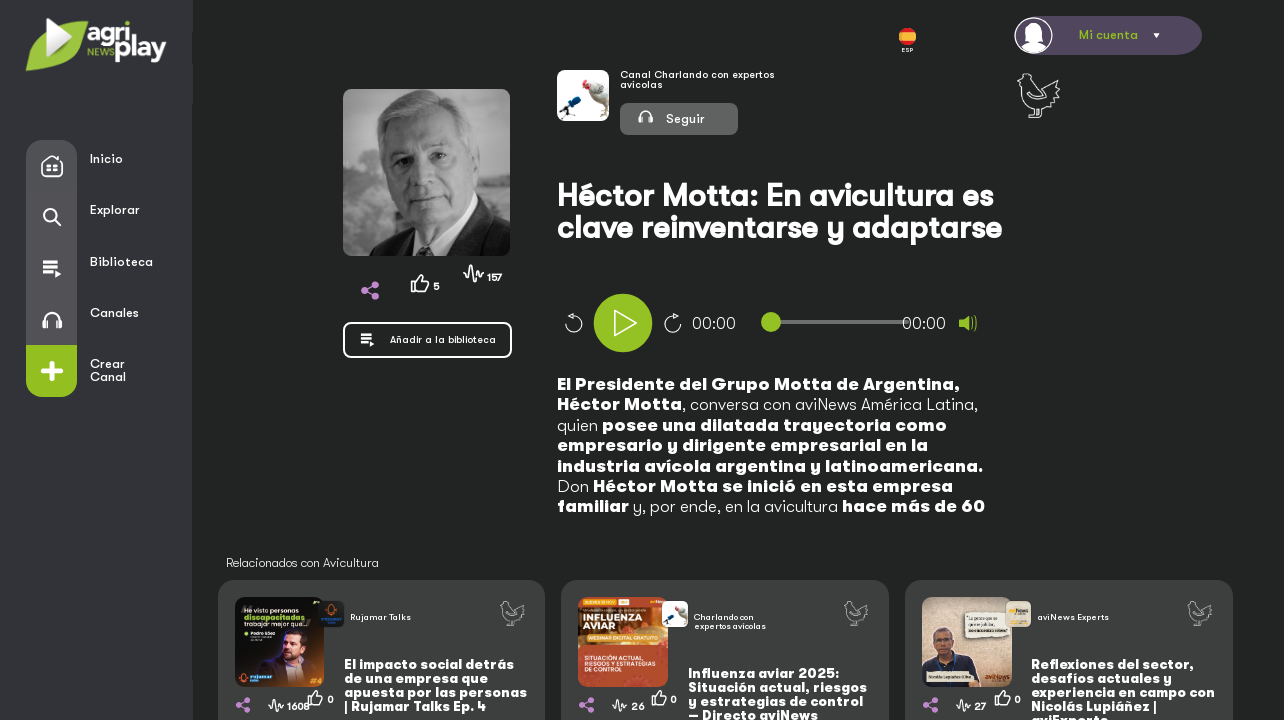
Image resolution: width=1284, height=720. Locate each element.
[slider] (839, 322)
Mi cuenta (1108, 34)
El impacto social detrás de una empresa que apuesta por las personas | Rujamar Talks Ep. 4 (435, 685)
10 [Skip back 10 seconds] (573, 323)
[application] (807, 325)
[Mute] (968, 323)
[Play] (623, 323)
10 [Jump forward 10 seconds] (673, 323)
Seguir (670, 117)
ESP (907, 41)
